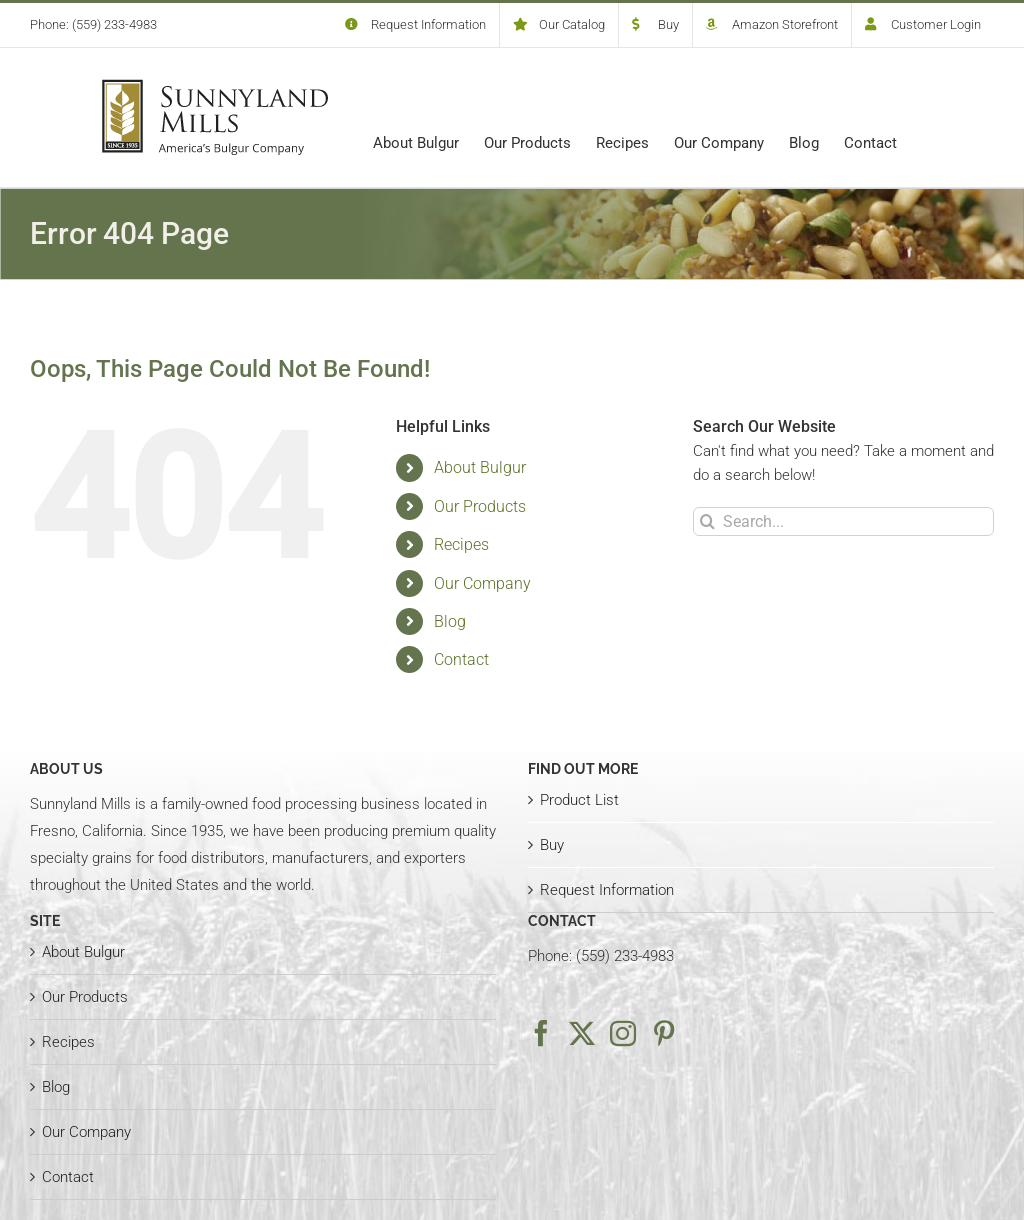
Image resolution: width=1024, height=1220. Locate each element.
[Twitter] (582, 1033)
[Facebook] (541, 1033)
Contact (461, 659)
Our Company (482, 583)
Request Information (607, 890)
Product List (579, 800)
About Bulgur (480, 467)
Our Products (480, 506)
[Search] (707, 521)
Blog (450, 621)
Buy (552, 845)
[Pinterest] (664, 1033)
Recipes (461, 544)
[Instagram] (623, 1033)
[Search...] (843, 521)
